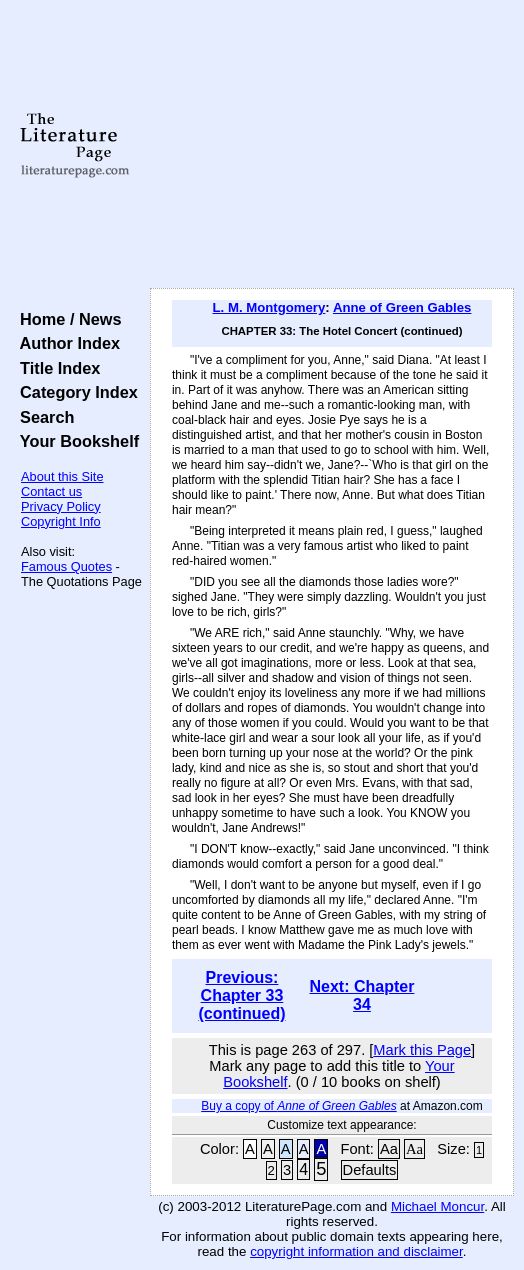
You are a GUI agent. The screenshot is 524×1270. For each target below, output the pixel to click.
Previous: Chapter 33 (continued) (241, 995)
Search (42, 417)
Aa (389, 1149)
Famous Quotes (66, 566)
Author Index (65, 343)
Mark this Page (422, 1050)
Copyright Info (61, 521)
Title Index (55, 368)
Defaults (370, 1170)
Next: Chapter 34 (362, 995)
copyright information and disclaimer (356, 1251)
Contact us (51, 491)
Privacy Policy (61, 506)
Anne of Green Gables (402, 307)
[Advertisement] (332, 145)
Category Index (74, 392)
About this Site (62, 476)
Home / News (66, 319)
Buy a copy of (298, 1106)
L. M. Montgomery (269, 307)
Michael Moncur (437, 1206)
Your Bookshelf (75, 441)
